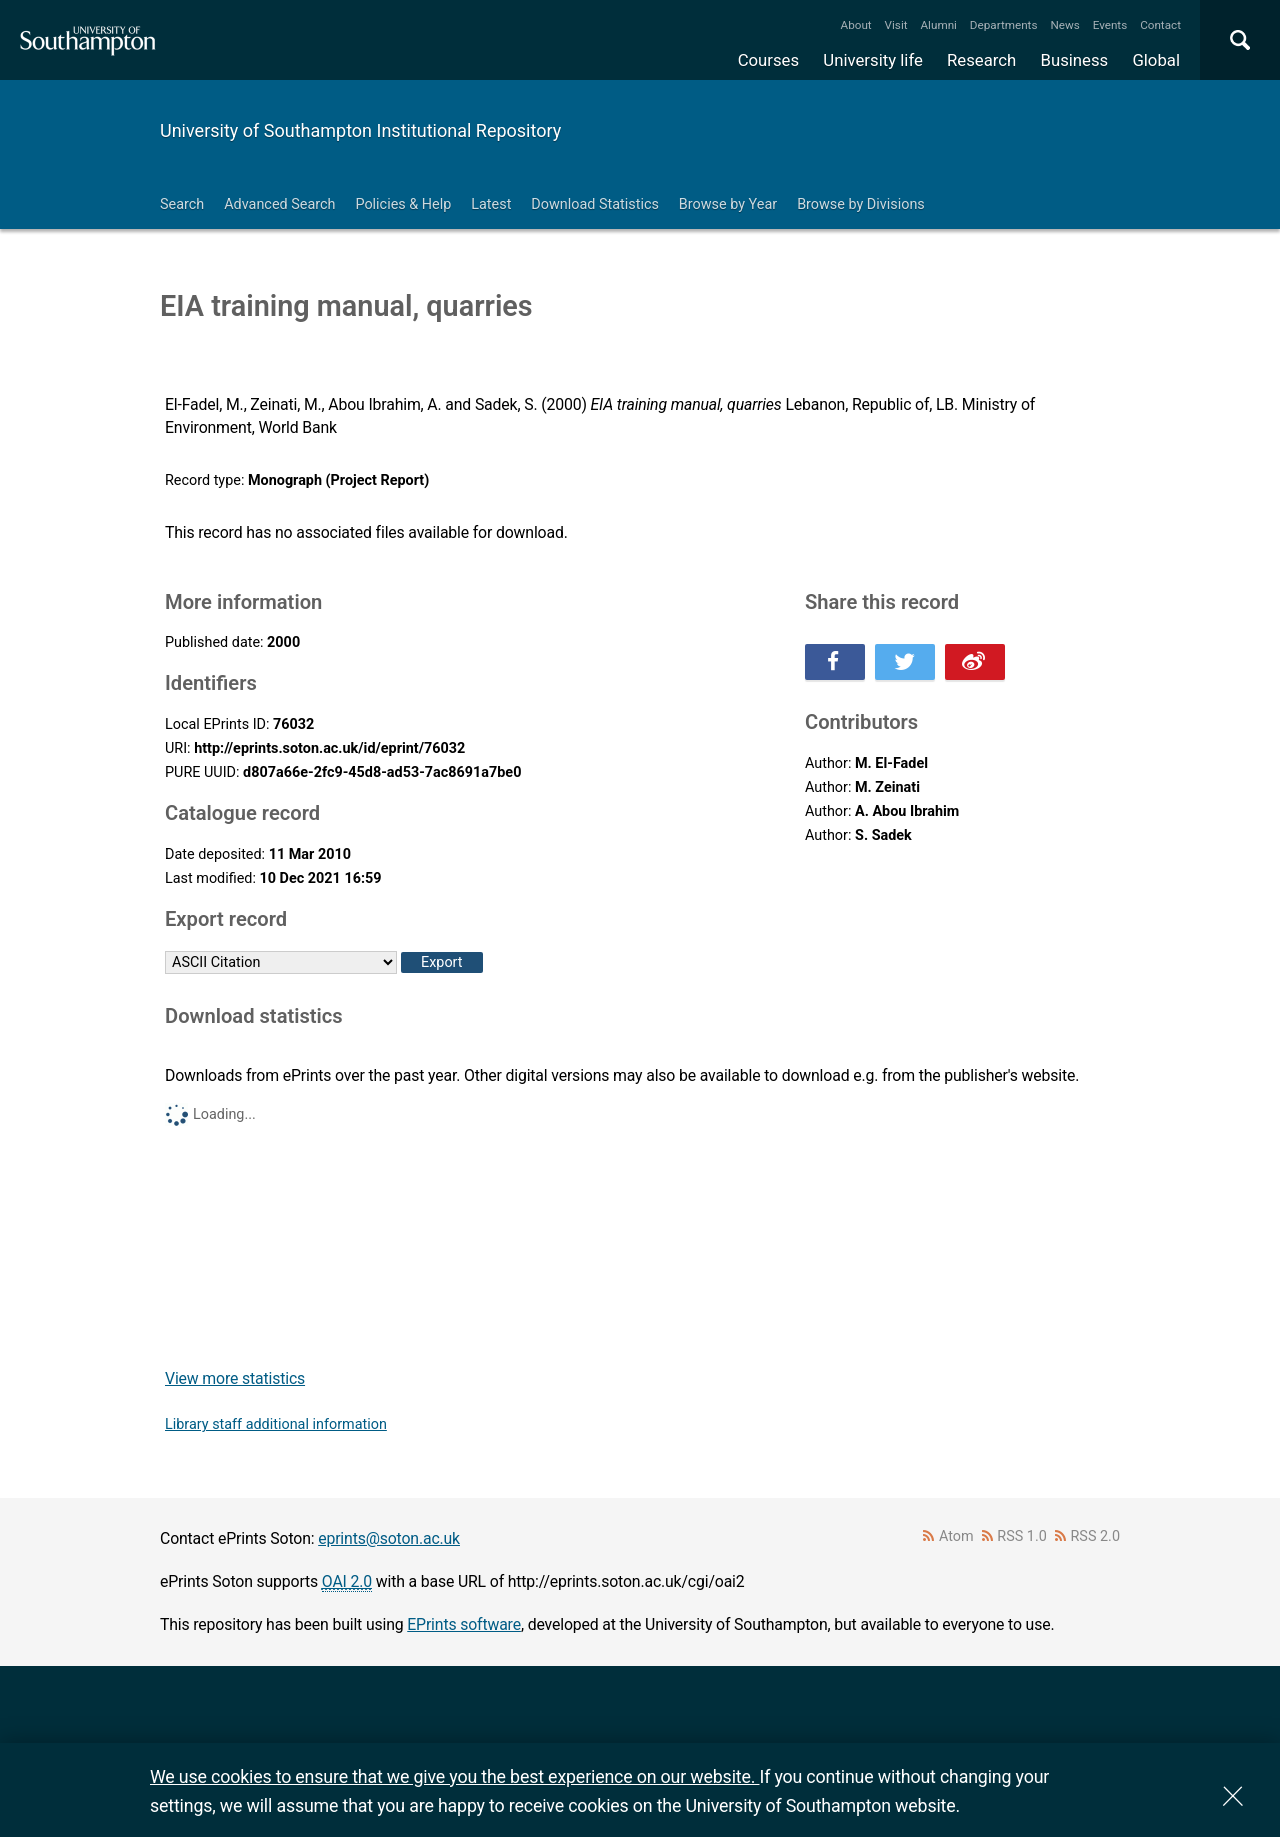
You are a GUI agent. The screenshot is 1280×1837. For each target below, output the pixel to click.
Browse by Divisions (861, 204)
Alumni (938, 25)
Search (182, 204)
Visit (896, 25)
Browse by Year (728, 204)
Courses (768, 60)
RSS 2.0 (1096, 1536)
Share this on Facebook (835, 662)
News (1064, 25)
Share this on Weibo (975, 662)
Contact (1160, 25)
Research (981, 60)
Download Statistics (595, 204)
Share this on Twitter (905, 662)
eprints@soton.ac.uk (389, 1538)
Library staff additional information (276, 1424)
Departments (1004, 25)
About (856, 25)
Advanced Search (279, 204)
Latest (491, 204)
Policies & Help (403, 204)
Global (1156, 60)
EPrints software (464, 1624)
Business (1075, 60)
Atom (956, 1536)
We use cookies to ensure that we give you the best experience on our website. (454, 1776)
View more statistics (235, 1378)
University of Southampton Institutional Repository (360, 130)
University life (873, 60)
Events (1110, 25)
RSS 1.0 (1022, 1536)
